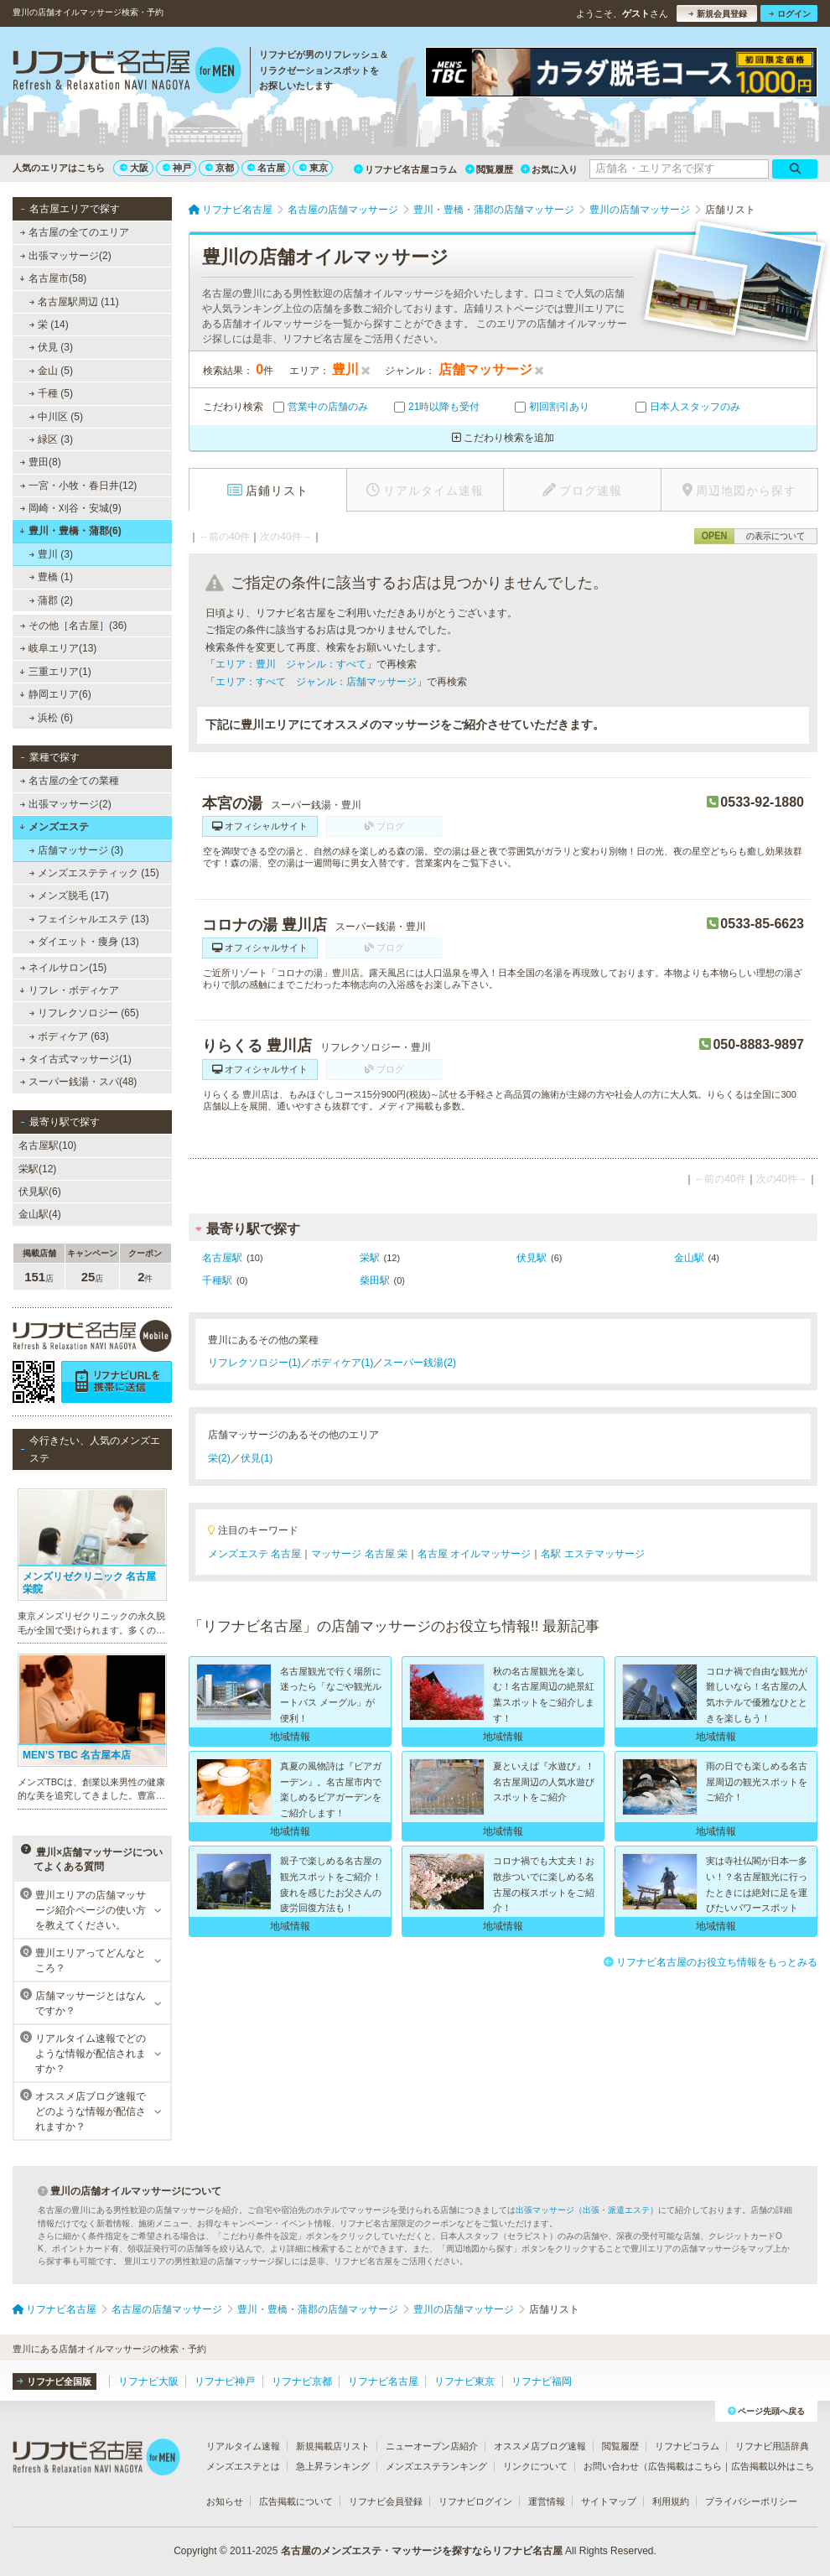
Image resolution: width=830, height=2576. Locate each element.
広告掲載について (296, 2501)
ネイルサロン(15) (63, 968)
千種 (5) (51, 393)
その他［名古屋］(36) (73, 625)
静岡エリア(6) (55, 694)
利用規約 (670, 2501)
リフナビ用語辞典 (772, 2446)
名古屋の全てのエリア (74, 232)
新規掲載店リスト (333, 2446)
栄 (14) (49, 324)
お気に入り (549, 169)
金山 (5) (51, 371)
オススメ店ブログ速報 (540, 2446)
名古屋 (266, 168)
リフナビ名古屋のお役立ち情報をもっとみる (710, 1962)
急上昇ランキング (333, 2466)
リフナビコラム (687, 2446)
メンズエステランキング (436, 2466)
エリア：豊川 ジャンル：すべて (290, 664)
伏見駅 (531, 1258)
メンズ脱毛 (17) (69, 895)
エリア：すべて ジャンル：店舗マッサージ (316, 682)
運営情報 (546, 2501)
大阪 (134, 168)
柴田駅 (375, 1280)
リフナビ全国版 (54, 2381)
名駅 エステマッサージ (592, 1554)
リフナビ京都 (302, 2381)
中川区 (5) (56, 417)
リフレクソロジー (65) (84, 1013)
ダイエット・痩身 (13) (84, 942)
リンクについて (535, 2466)
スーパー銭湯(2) (419, 1362)
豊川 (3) (51, 554)
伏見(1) (257, 1458)
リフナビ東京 (464, 2381)
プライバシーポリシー (751, 2501)
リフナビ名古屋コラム (405, 169)
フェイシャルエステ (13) (89, 919)
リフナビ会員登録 (386, 2501)
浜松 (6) (51, 718)
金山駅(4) (39, 1214)
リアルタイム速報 (243, 2446)
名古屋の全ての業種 (69, 781)
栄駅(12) (37, 1169)
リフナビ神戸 (225, 2381)
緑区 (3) (51, 439)
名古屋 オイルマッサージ (474, 1554)
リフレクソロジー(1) (254, 1362)
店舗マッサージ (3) (76, 850)
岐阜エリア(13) (58, 648)
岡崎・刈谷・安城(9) (71, 508)
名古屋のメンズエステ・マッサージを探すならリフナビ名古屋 (422, 2551)
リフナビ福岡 (541, 2381)
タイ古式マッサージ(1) (76, 1059)
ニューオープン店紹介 (432, 2446)
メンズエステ (54, 827)
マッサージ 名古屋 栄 (359, 1554)
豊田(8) (40, 462)
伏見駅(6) (39, 1191)
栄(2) (219, 1458)
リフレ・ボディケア (69, 990)
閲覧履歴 (489, 169)
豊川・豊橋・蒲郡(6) (70, 531)
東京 (313, 168)
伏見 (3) (51, 347)
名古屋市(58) (52, 278)
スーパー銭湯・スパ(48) (78, 1082)
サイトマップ (608, 2501)
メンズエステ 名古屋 (254, 1554)
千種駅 (217, 1280)
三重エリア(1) (55, 672)
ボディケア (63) (69, 1036)
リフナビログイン (475, 2501)
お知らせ (224, 2501)
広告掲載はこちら (685, 2466)
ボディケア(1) (342, 1362)
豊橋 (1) (51, 577)
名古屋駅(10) (47, 1145)
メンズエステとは (243, 2466)
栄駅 (370, 1258)
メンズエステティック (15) (94, 873)
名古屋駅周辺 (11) (74, 302)
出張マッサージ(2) (66, 256)
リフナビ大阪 (148, 2381)
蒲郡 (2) (51, 600)
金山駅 (689, 1258)
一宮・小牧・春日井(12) (78, 485)
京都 (219, 168)
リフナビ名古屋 (383, 2381)
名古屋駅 (222, 1258)
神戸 (177, 168)
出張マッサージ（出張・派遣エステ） (587, 2210)
